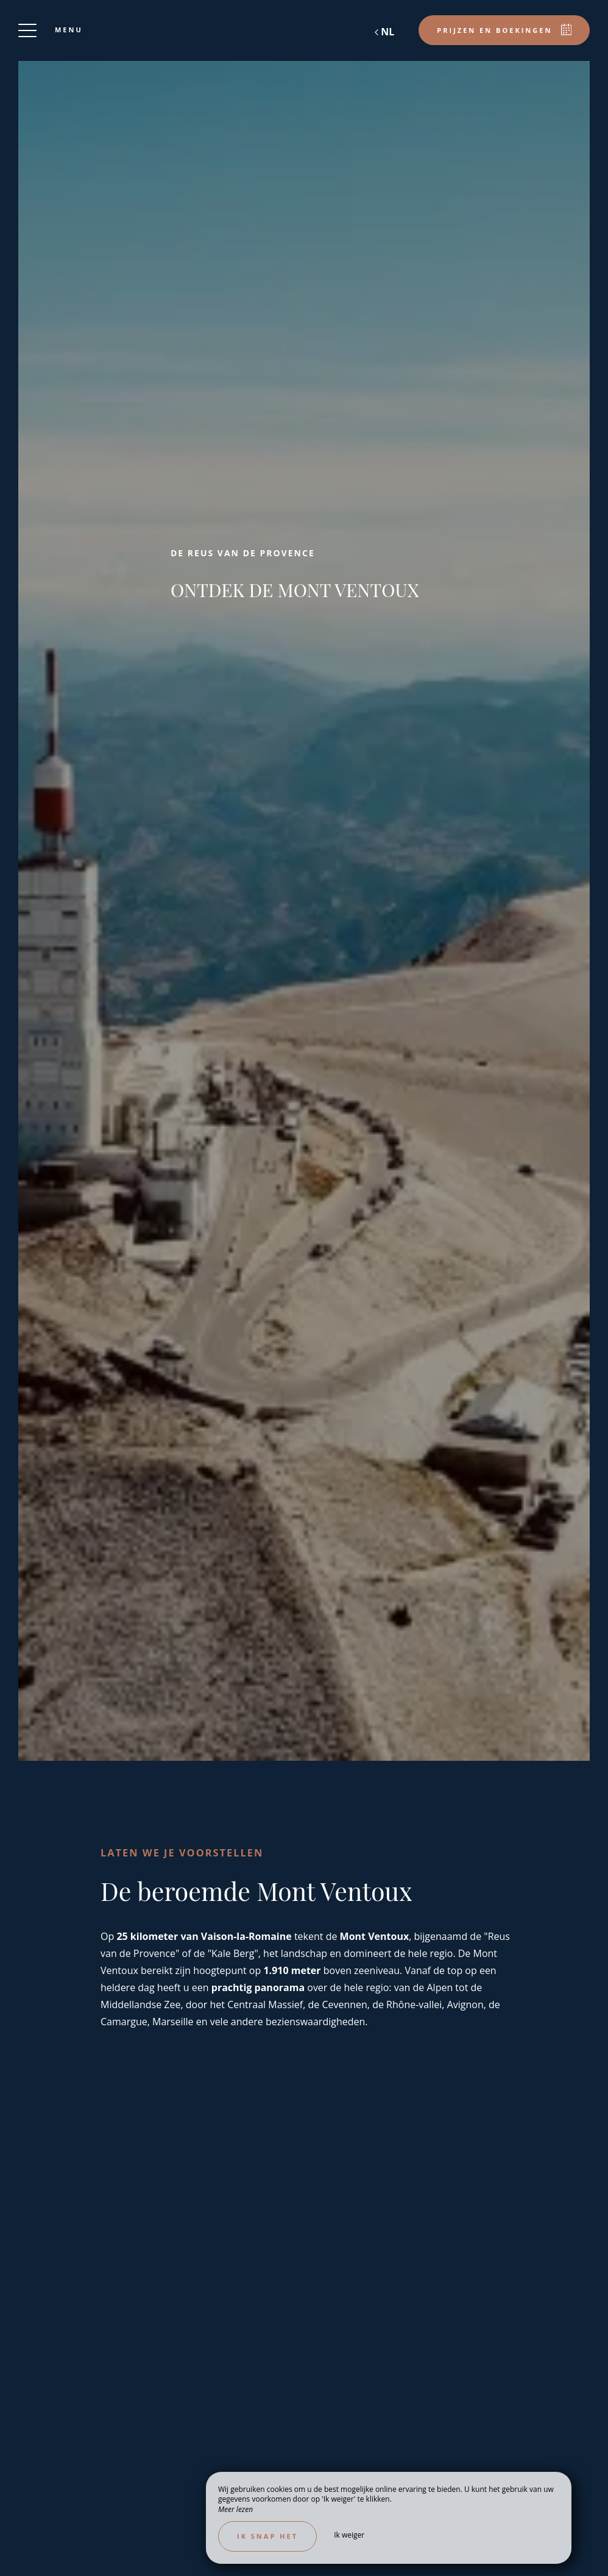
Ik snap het (267, 2536)
